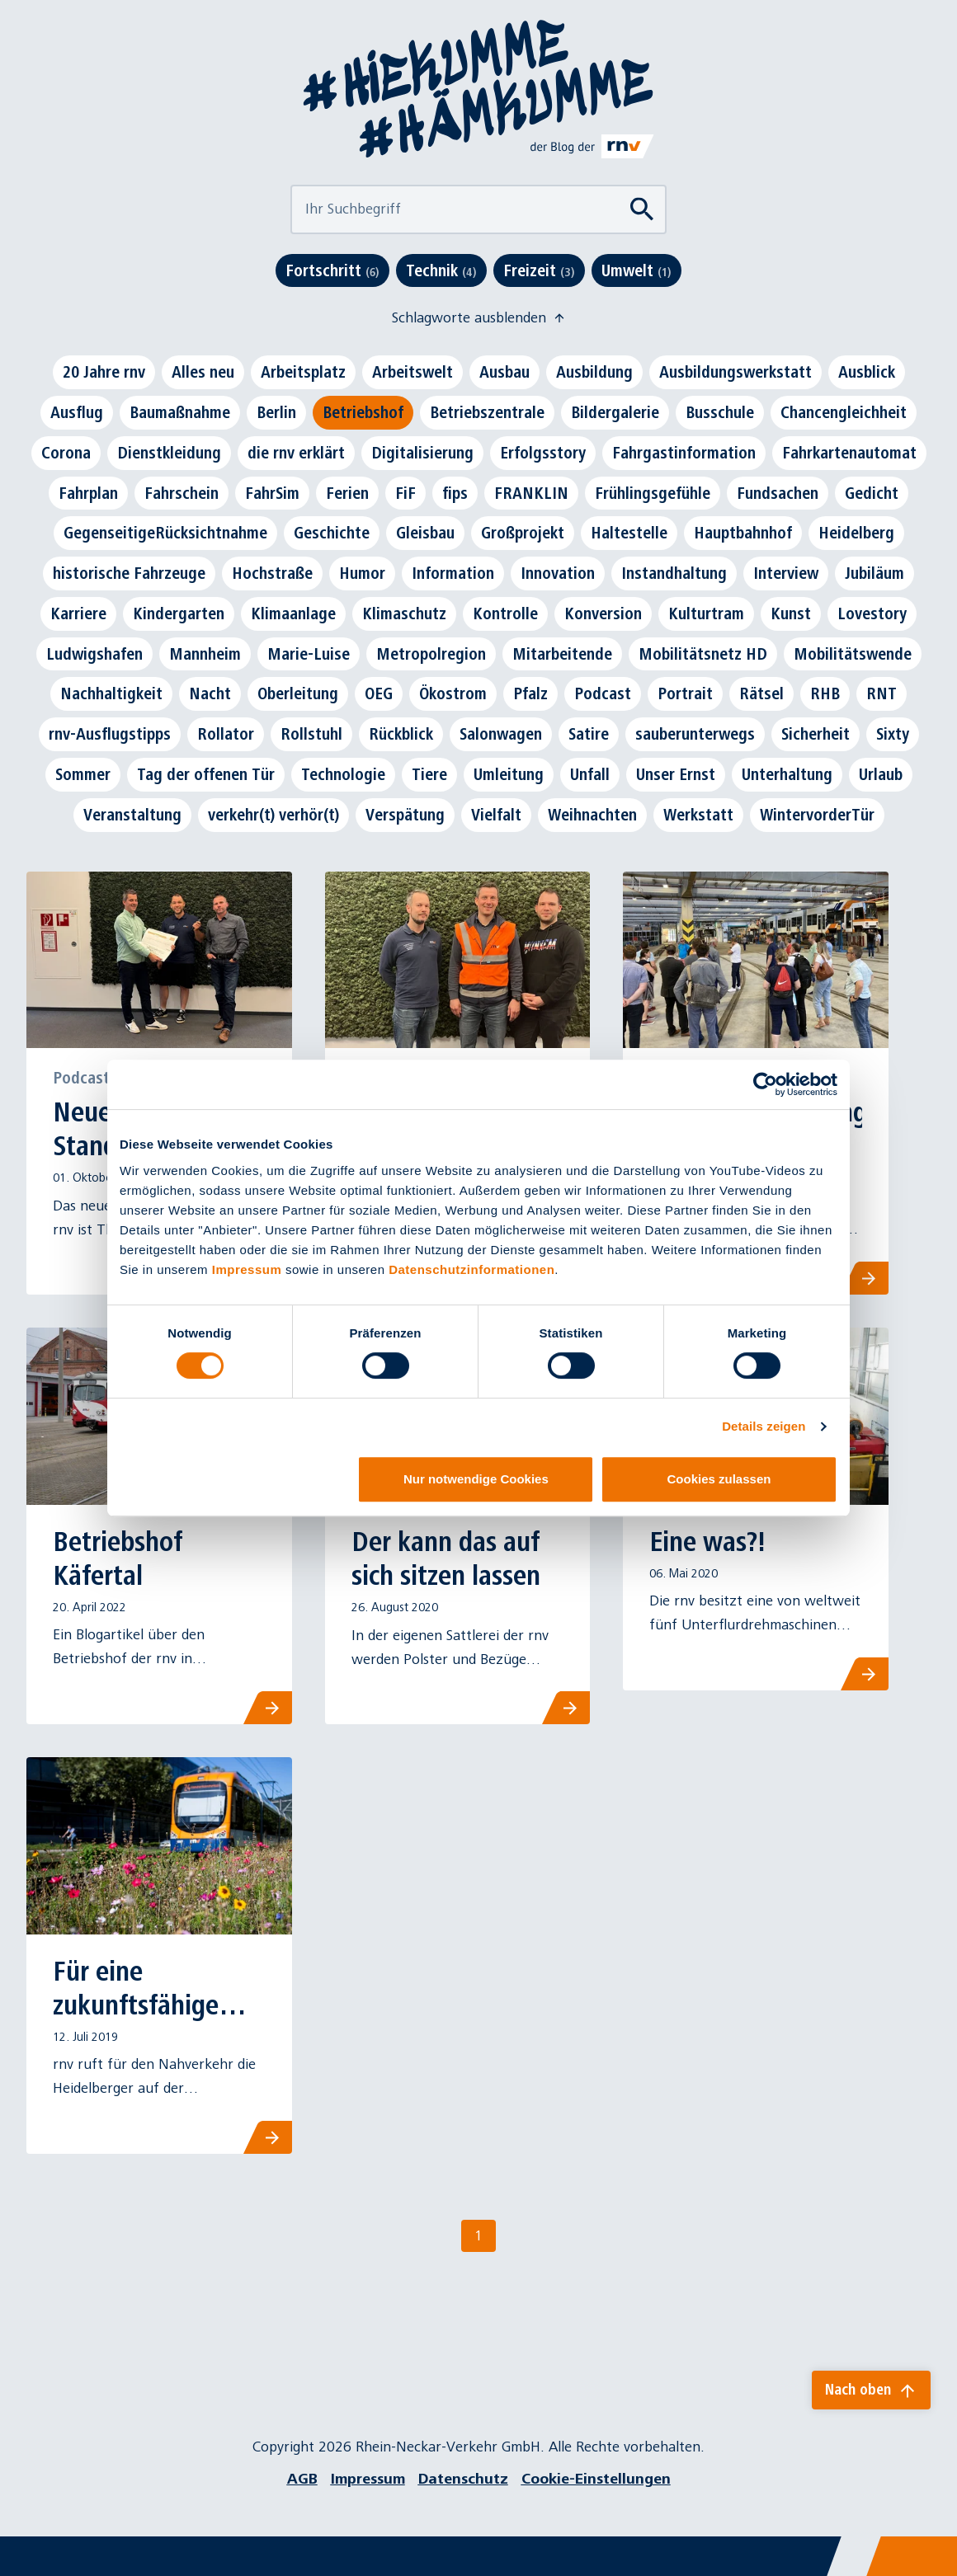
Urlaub (881, 774)
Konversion (603, 613)
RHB (825, 693)
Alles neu (203, 372)
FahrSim (272, 493)
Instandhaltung (674, 573)
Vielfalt (496, 815)
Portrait (685, 693)
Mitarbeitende (562, 654)
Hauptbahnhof (743, 533)
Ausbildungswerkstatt (735, 372)
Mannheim (205, 654)
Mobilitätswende (853, 654)
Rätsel (761, 693)
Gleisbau (425, 533)
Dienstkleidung (169, 453)
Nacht (210, 693)
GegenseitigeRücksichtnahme (165, 533)
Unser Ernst (675, 774)
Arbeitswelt (412, 372)
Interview (785, 573)
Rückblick (401, 734)
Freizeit (539, 270)
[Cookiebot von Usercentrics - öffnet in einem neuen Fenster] (765, 1084)
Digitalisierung (422, 453)
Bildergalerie (615, 412)
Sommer (83, 774)
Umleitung (509, 774)
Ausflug (76, 412)
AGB (302, 2479)
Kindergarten (178, 613)
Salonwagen (501, 734)
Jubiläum (874, 573)
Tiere (429, 774)
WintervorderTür (817, 815)
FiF (405, 493)
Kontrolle (505, 613)
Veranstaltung (132, 815)
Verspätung (405, 815)
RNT (881, 693)
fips (455, 493)
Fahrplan (88, 493)
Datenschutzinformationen (471, 1269)
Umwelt (636, 270)
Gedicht (871, 493)
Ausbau (504, 372)
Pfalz (530, 693)
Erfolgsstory (543, 453)
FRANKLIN (531, 493)
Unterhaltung (787, 774)
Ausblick (866, 372)
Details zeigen (763, 1426)
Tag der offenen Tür (206, 774)
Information (453, 573)
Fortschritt (332, 270)
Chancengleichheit (843, 412)
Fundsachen (777, 493)
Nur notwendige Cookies (476, 1479)
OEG (379, 693)
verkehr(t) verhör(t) (273, 815)
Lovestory (872, 613)
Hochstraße (272, 573)
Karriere (78, 613)
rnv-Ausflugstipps (110, 734)
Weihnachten (592, 815)
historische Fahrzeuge (129, 573)
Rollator (225, 734)
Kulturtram (706, 613)
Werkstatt (698, 815)
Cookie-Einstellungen (596, 2479)
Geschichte (332, 533)
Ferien (347, 493)
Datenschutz (463, 2479)
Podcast (602, 693)
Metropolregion (431, 654)
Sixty (892, 734)
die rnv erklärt (296, 453)
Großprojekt (522, 533)
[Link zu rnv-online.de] (592, 145)
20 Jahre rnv (104, 372)
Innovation (558, 573)
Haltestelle (629, 533)
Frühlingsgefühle (652, 493)
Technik (441, 270)
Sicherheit (815, 734)
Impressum (247, 1269)
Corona (66, 453)
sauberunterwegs (695, 734)
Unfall (590, 774)
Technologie (343, 774)
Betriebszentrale (487, 412)
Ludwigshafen (94, 654)
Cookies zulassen (719, 1479)
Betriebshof (363, 412)
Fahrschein (181, 493)
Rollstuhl (311, 734)
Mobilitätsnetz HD (703, 654)
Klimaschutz (404, 613)
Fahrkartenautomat (849, 453)
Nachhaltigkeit (111, 693)
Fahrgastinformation (684, 453)
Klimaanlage (293, 613)
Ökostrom (453, 693)
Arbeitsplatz (303, 372)
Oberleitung (297, 693)
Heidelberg (856, 533)
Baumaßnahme (180, 412)
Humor (362, 573)
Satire (588, 734)
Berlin (276, 412)
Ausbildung (594, 372)
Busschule (720, 412)
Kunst (791, 613)
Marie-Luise (308, 654)
